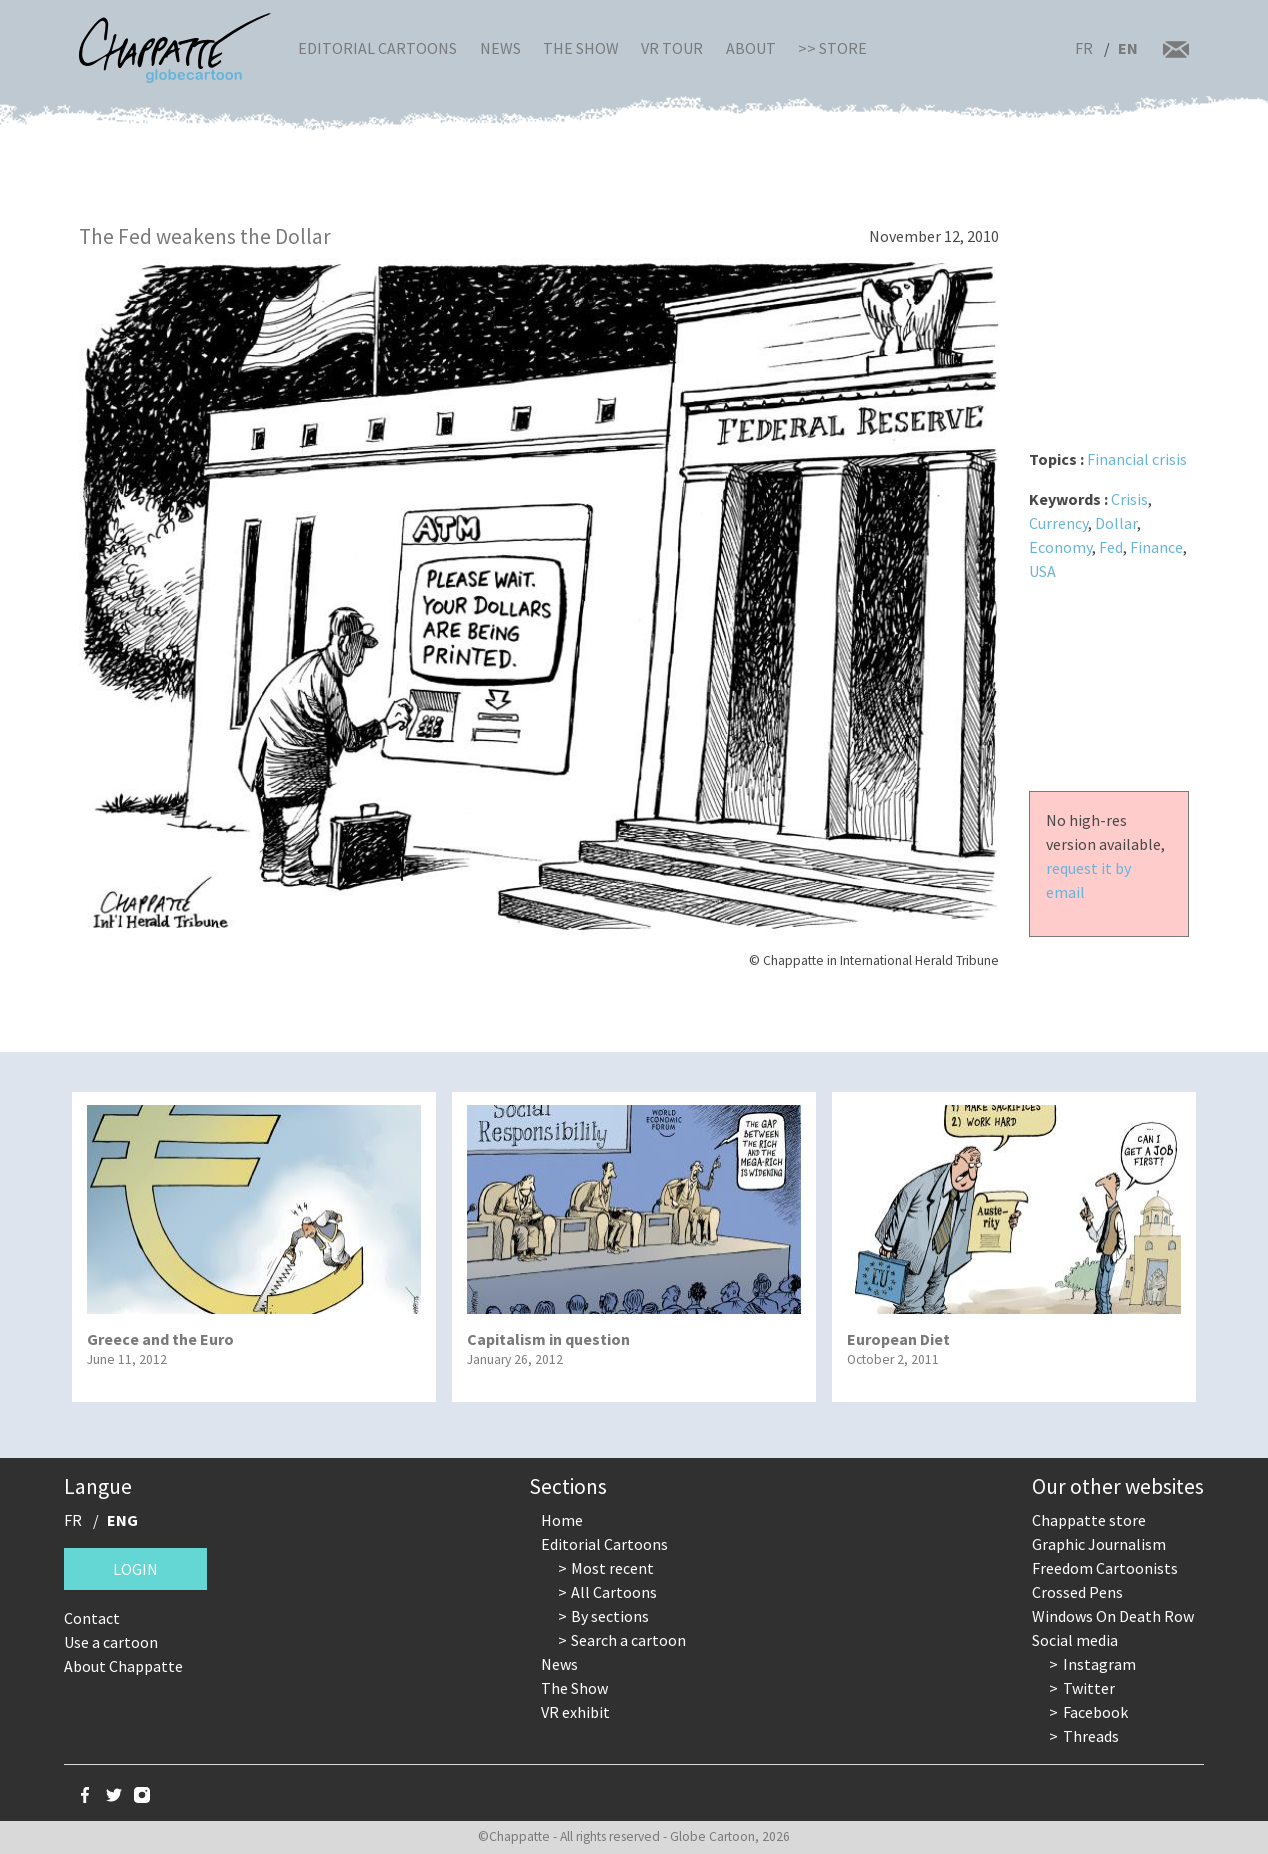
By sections (610, 1616)
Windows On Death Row (1113, 1616)
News (500, 48)
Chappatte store (1089, 1520)
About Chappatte (123, 1666)
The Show (581, 48)
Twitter (1089, 1688)
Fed (1111, 547)
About (751, 48)
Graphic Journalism (1099, 1544)
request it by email (1088, 880)
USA (1042, 571)
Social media (1075, 1640)
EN (1128, 48)
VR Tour (672, 48)
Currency (1058, 523)
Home (562, 1520)
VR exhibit (575, 1712)
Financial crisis (1137, 459)
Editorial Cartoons (377, 48)
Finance (1156, 547)
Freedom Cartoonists (1105, 1568)
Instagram (1099, 1664)
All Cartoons (614, 1592)
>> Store (832, 48)
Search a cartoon (628, 1640)
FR (1084, 48)
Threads (1091, 1736)
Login (135, 1569)
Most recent (612, 1568)
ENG (122, 1520)
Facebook (1095, 1712)
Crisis (1129, 499)
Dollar (1116, 523)
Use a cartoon (111, 1642)
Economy (1060, 547)
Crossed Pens (1077, 1592)
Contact (92, 1618)
